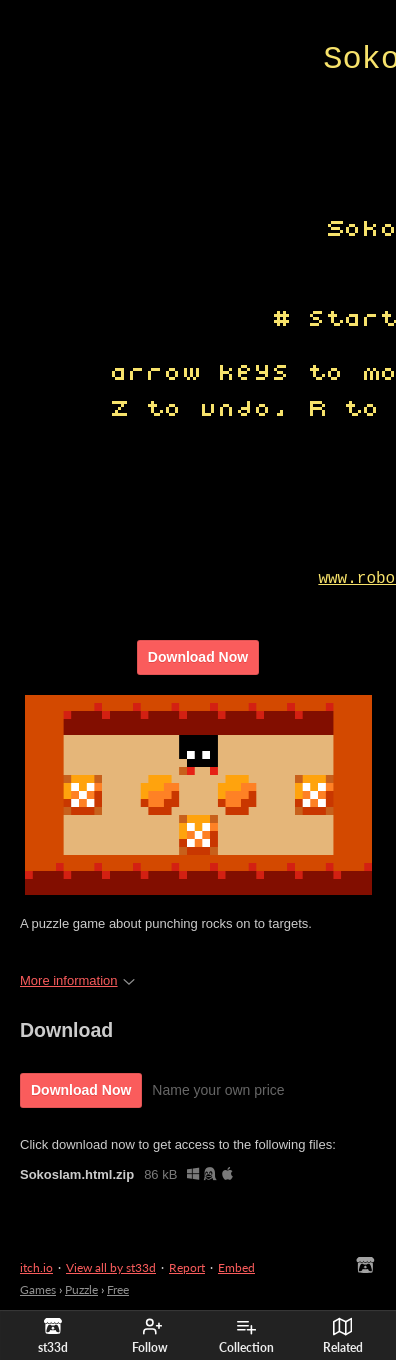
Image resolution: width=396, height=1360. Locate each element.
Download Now (198, 657)
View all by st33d (111, 1267)
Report (187, 1267)
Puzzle (81, 1289)
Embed (236, 1267)
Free (118, 1289)
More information (77, 980)
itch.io (36, 1267)
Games (38, 1289)
